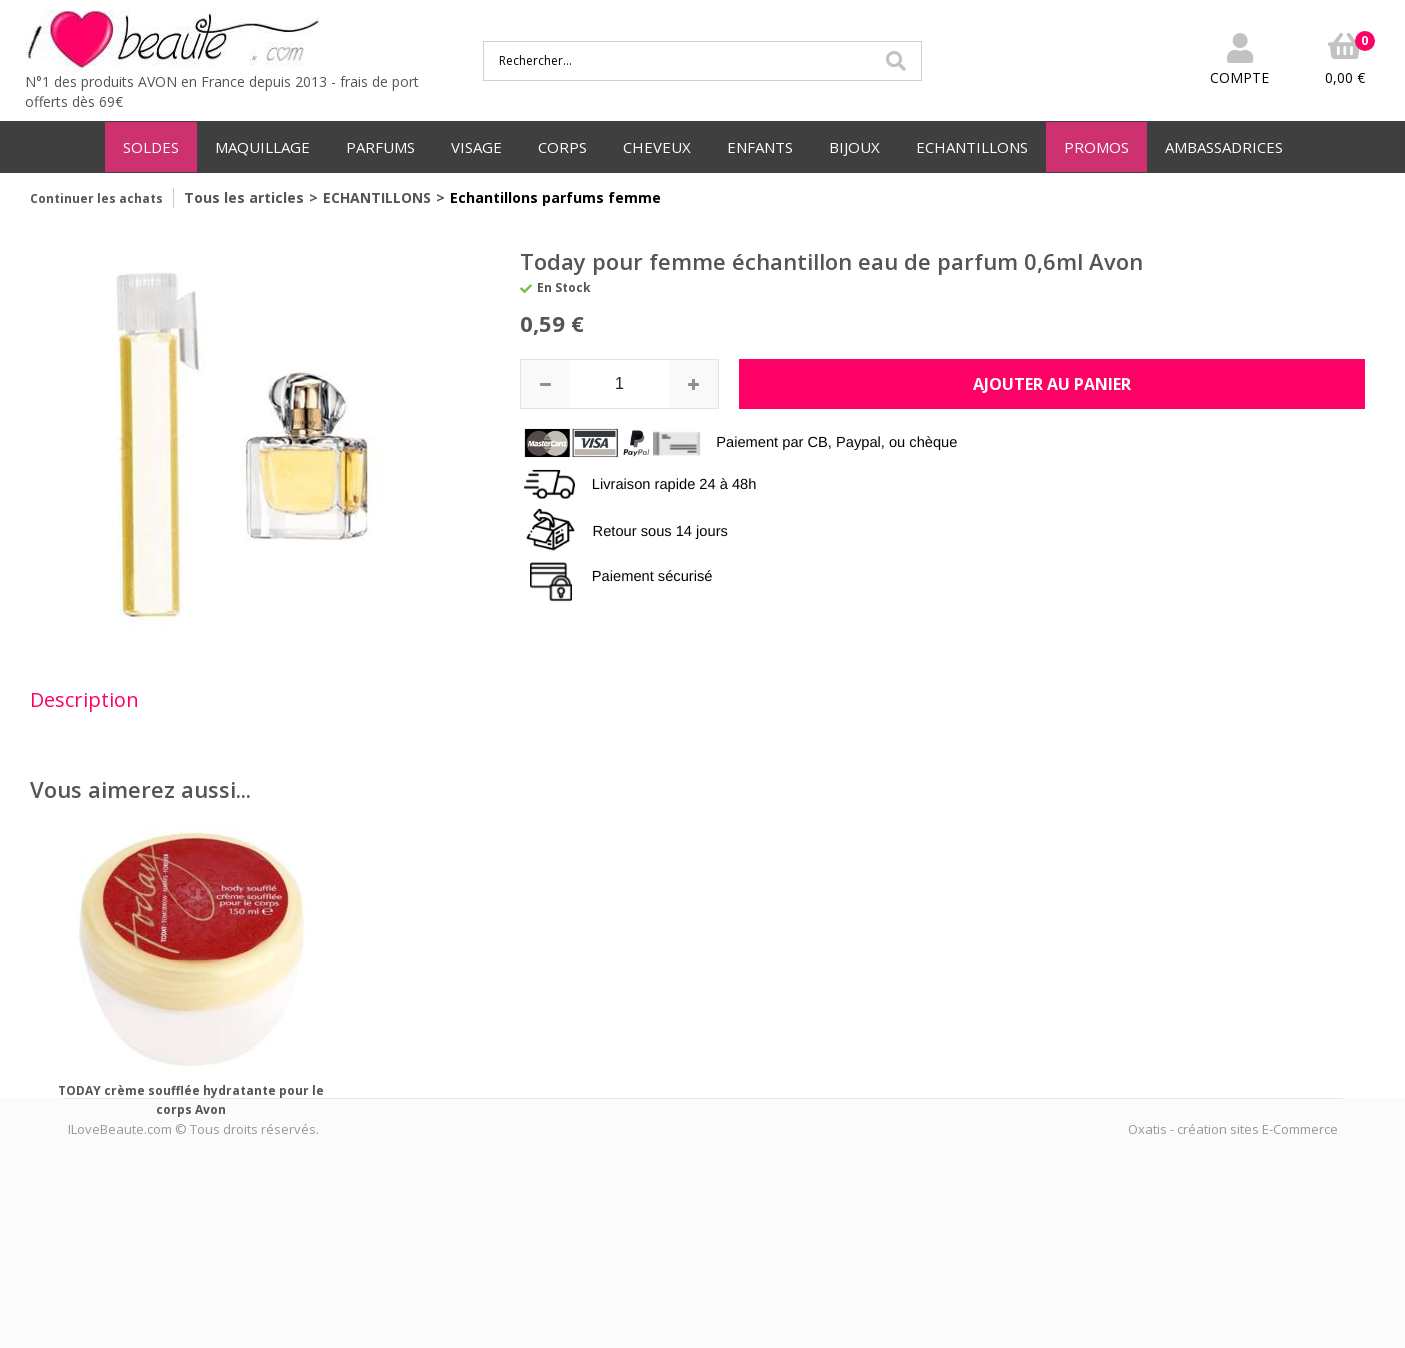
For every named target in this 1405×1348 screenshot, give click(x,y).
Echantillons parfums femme (555, 197)
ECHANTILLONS (972, 147)
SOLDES (151, 147)
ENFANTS (760, 147)
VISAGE (476, 147)
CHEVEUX (657, 147)
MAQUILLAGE (262, 147)
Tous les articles (244, 197)
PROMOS (1096, 147)
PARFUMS (380, 147)
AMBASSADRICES (1224, 147)
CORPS (562, 147)
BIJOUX (854, 147)
